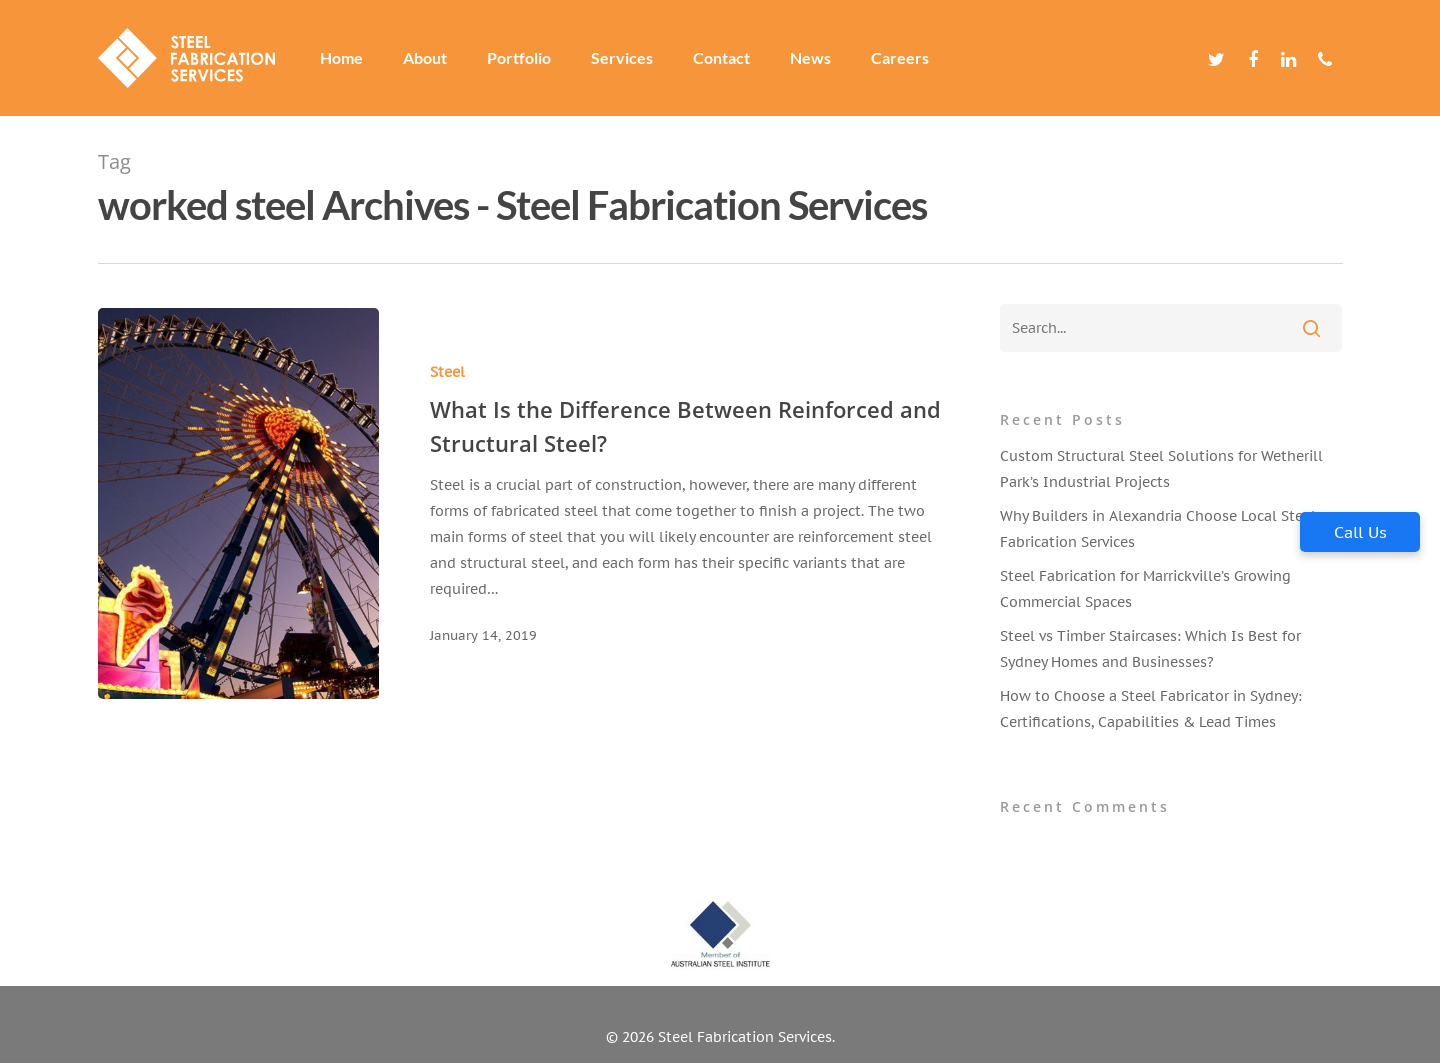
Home (341, 58)
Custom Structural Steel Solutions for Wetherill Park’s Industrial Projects (1161, 469)
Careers (900, 58)
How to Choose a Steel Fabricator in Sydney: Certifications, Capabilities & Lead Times (1151, 709)
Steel (447, 372)
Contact (721, 58)
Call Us (1360, 532)
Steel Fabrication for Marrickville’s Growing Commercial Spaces (1145, 589)
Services (622, 58)
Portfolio (519, 58)
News (810, 58)
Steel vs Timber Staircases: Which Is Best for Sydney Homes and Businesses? (1150, 649)
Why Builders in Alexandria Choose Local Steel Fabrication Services (1158, 529)
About (425, 58)
